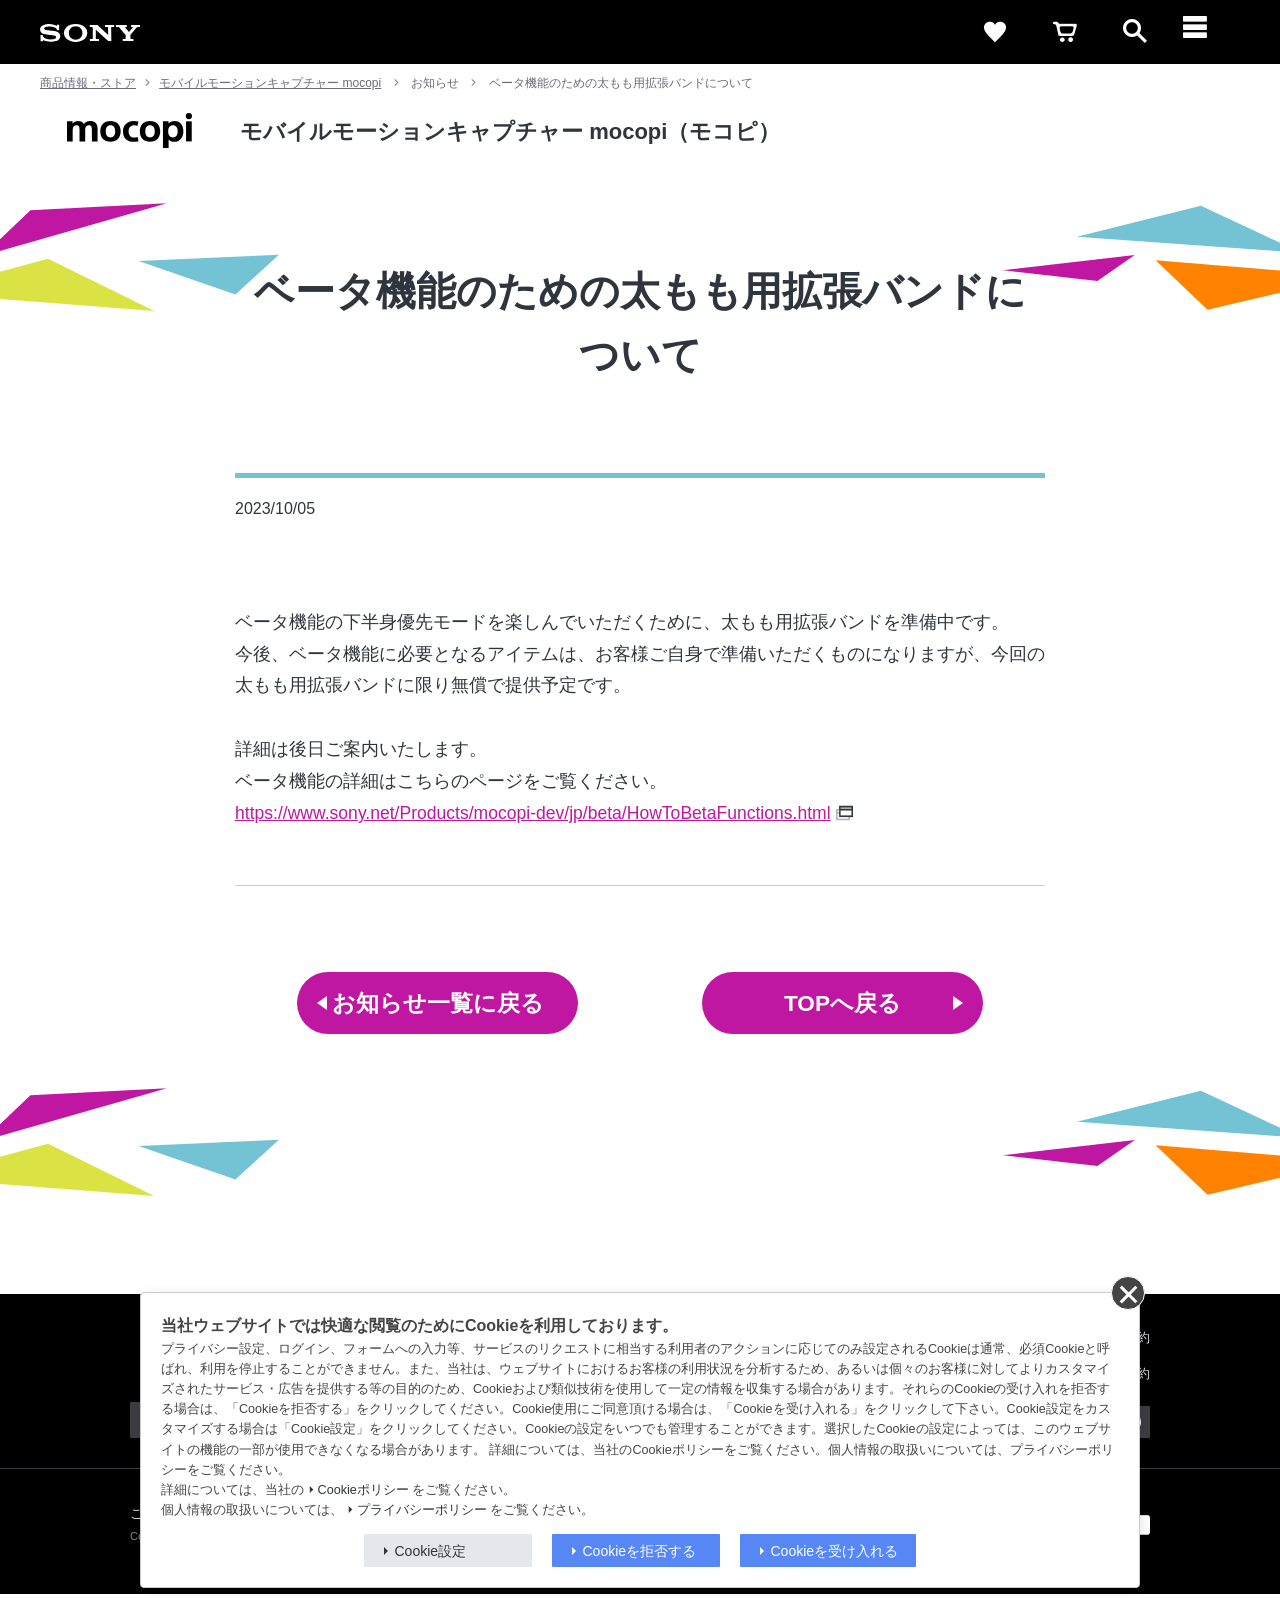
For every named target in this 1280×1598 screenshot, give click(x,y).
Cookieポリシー (363, 1490)
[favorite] (995, 32)
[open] (1135, 32)
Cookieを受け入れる (835, 1551)
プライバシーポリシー (422, 1510)
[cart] (1065, 32)
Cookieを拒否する (640, 1551)
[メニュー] (1205, 32)
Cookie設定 (431, 1551)
